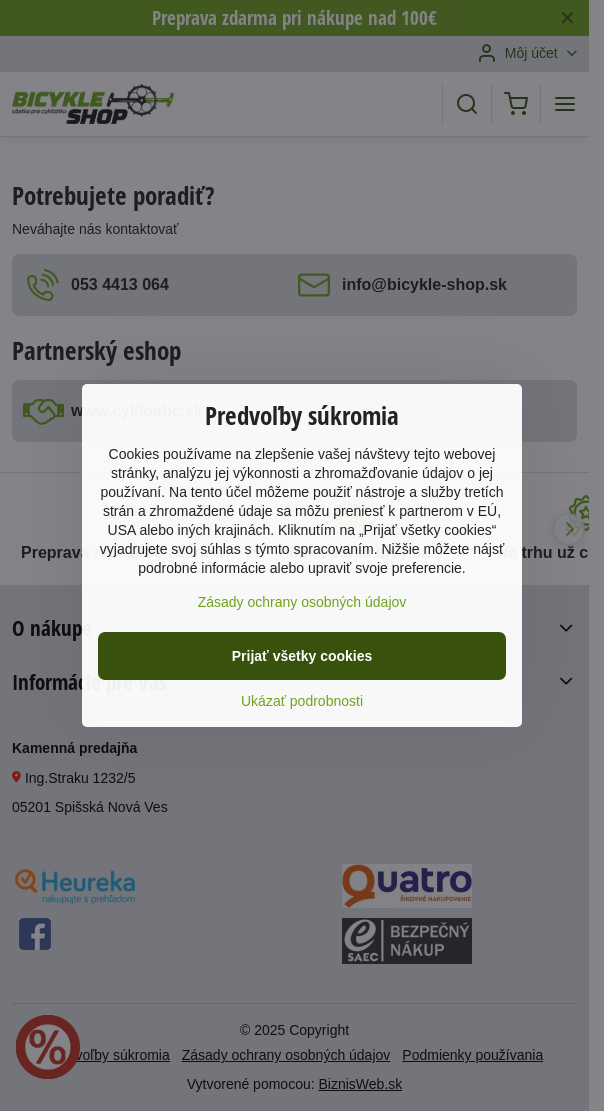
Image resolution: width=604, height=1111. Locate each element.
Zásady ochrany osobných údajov (302, 602)
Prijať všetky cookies (302, 656)
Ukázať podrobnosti (302, 701)
